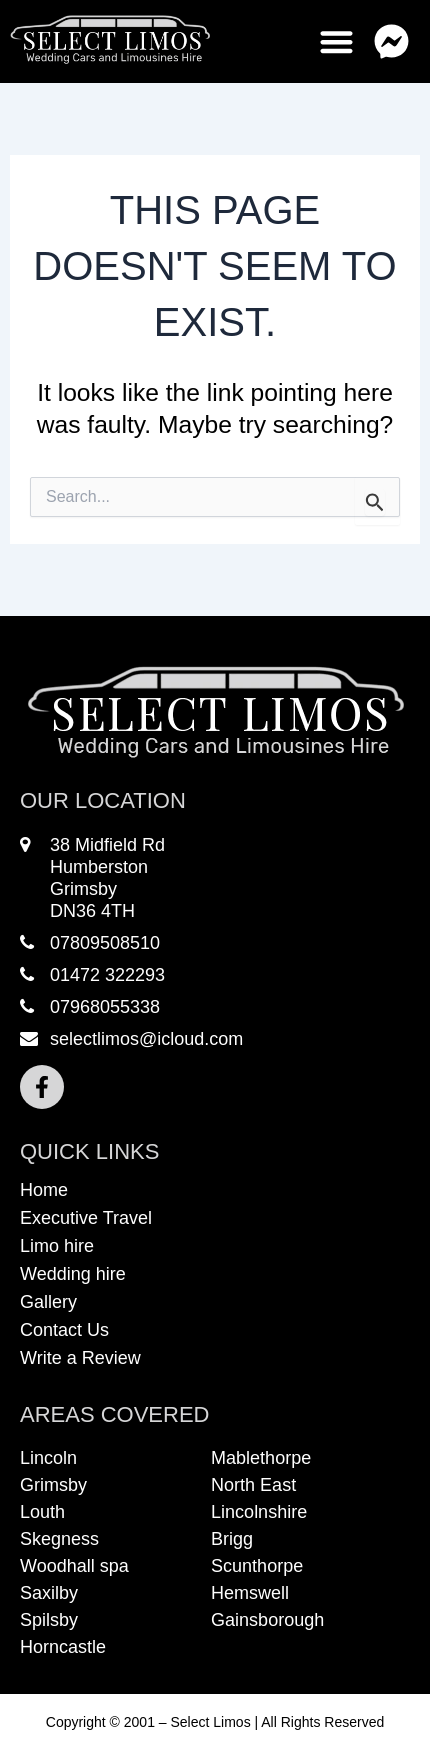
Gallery (48, 1302)
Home (44, 1190)
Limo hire (57, 1246)
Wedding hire (73, 1274)
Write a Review (80, 1358)
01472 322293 (92, 975)
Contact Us (64, 1330)
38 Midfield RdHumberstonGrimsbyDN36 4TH (92, 878)
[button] (392, 41)
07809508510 (90, 943)
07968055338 (90, 1007)
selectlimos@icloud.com (131, 1039)
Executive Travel (86, 1218)
